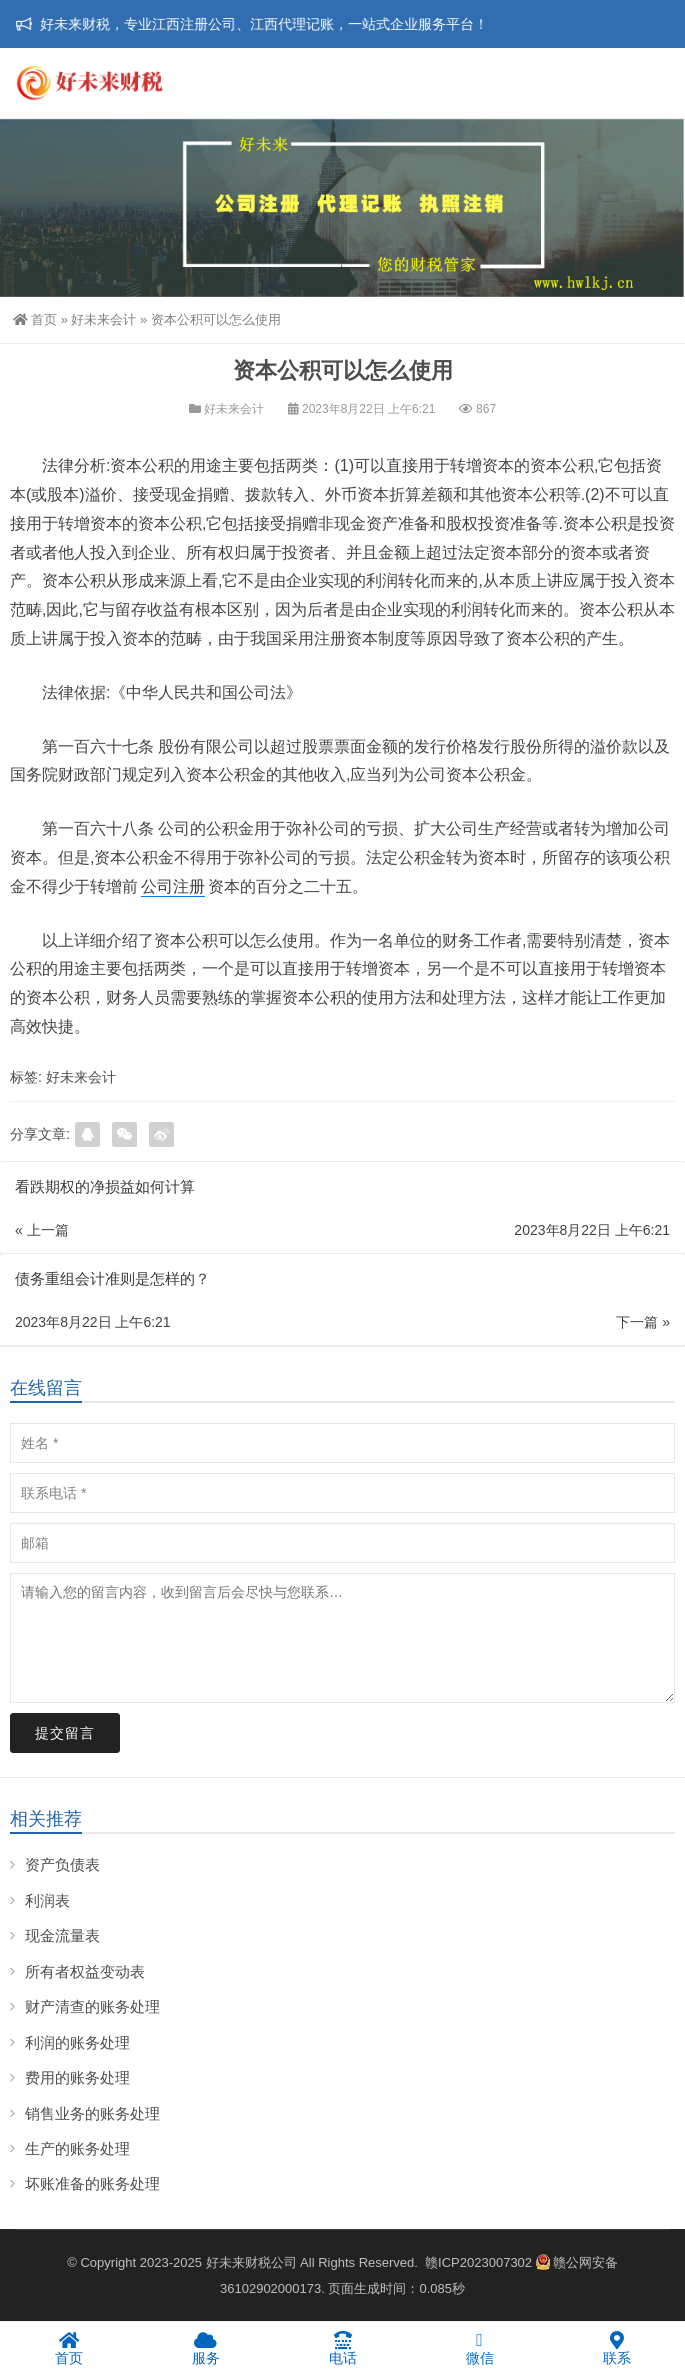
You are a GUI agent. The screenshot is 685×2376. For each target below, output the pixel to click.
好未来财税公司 (251, 2262)
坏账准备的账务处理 (92, 2183)
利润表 (47, 1900)
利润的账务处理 (77, 2042)
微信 (479, 2348)
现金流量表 (62, 1935)
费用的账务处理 (77, 2077)
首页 (35, 319)
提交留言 (65, 1733)
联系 (616, 2348)
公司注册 (173, 886)
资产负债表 (62, 1864)
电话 (342, 2348)
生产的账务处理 (77, 2148)
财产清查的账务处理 (92, 2006)
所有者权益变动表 (85, 1971)
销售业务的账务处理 (92, 2113)
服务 (205, 2348)
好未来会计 (103, 319)
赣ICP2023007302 (478, 2262)
